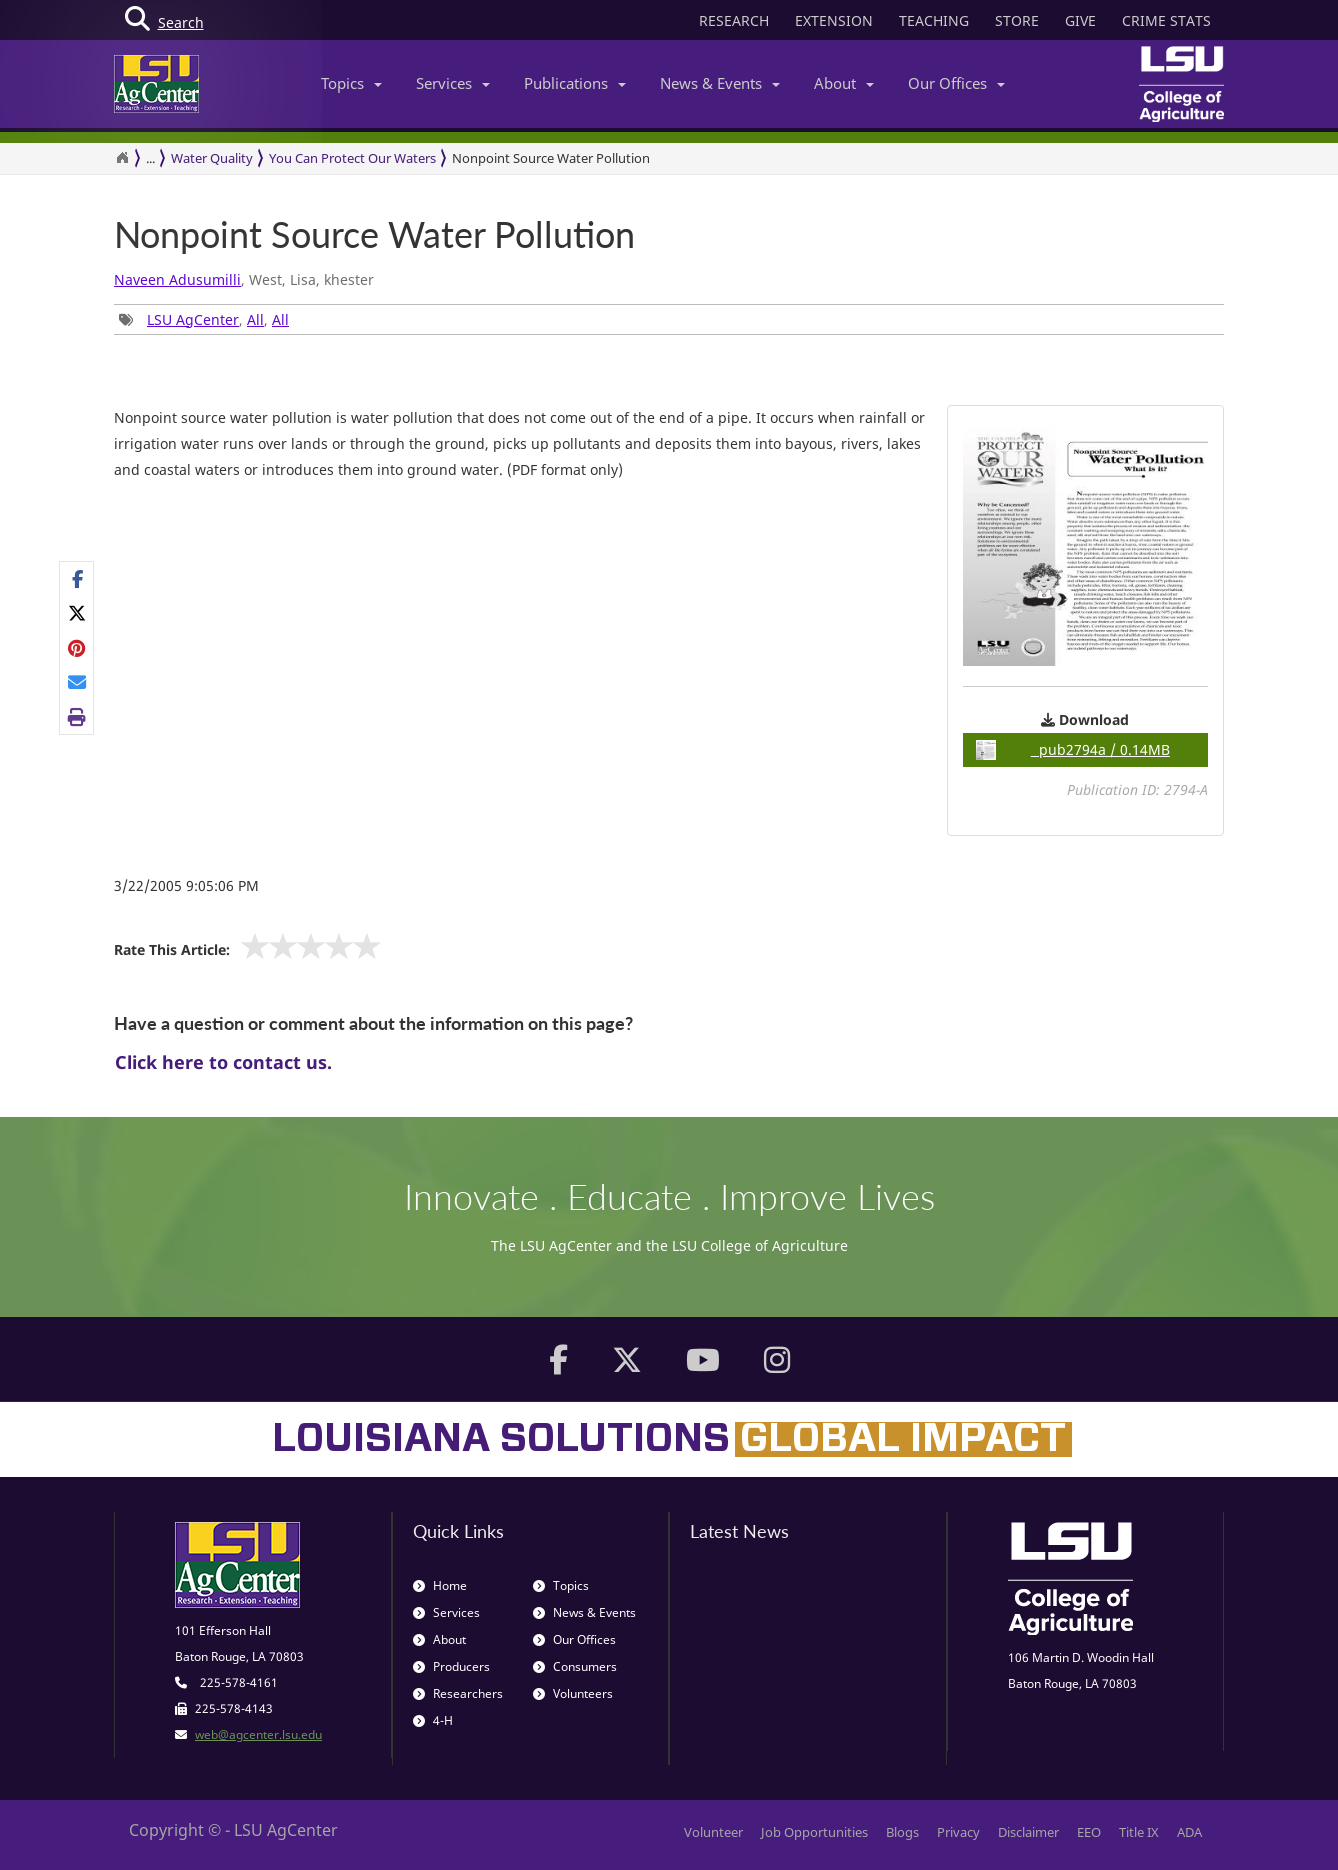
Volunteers (573, 1693)
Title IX (1139, 1832)
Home (440, 1585)
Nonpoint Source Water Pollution (374, 235)
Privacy (958, 1832)
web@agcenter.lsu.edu (258, 1734)
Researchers (458, 1693)
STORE (1017, 20)
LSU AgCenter (193, 319)
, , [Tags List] (204, 319)
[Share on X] (77, 613)
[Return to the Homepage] (122, 158)
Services (453, 83)
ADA (1189, 1832)
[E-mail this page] (77, 682)
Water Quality (212, 158)
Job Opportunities (814, 1832)
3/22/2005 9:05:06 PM (186, 885)
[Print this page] (77, 716)
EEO (1089, 1832)
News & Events (720, 83)
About (844, 83)
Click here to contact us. (223, 1062)
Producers (451, 1666)
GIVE (1080, 20)
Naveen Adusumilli (177, 279)
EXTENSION (834, 20)
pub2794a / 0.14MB (1073, 750)
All (255, 319)
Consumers (575, 1666)
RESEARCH (734, 20)
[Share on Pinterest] (77, 648)
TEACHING (934, 20)
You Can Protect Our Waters (352, 158)
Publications (575, 83)
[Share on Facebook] (77, 579)
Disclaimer (1028, 1832)
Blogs (902, 1832)
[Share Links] (76, 648)
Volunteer (713, 1832)
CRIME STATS (1166, 20)
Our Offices (956, 83)
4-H (433, 1720)
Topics (351, 83)
